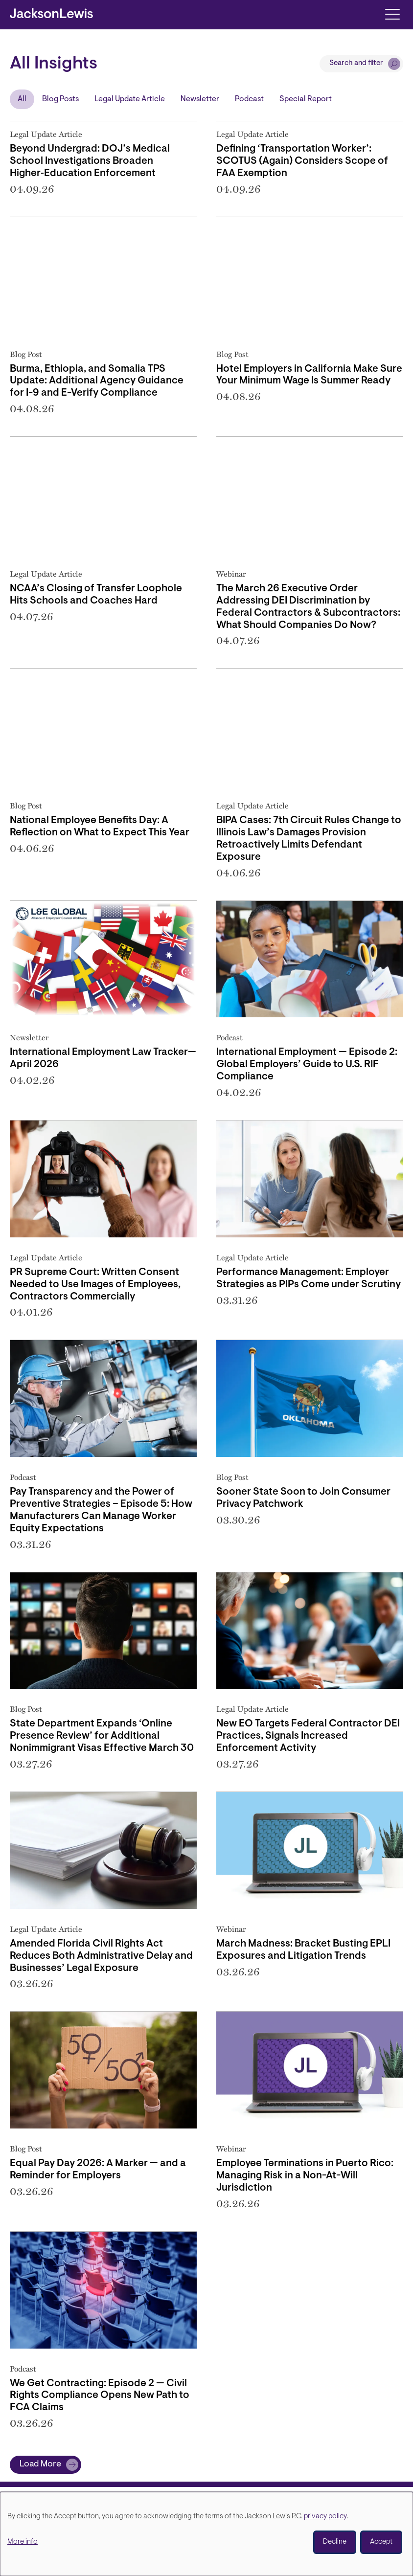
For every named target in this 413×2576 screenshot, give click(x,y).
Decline (334, 2542)
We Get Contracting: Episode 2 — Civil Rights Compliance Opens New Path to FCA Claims (99, 2396)
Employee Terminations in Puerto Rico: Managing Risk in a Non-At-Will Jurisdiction (304, 2176)
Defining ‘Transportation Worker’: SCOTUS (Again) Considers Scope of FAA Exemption (302, 161)
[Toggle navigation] (392, 13)
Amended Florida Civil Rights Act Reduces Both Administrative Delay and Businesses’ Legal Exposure (101, 1956)
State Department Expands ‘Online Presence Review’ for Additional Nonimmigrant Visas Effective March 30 (102, 1736)
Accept (381, 2542)
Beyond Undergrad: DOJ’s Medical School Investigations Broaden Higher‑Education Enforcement (90, 161)
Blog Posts (60, 99)
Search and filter (356, 63)
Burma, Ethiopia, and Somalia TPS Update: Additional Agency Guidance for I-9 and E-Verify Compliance (97, 381)
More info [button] (22, 2542)
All (22, 99)
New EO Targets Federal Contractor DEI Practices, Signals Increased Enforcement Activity (308, 1736)
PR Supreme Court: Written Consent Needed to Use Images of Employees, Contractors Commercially (95, 1285)
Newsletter (200, 99)
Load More (40, 2464)
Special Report (305, 99)
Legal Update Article (129, 99)
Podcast (249, 99)
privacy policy (325, 2516)
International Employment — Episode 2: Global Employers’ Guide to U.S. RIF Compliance (306, 1065)
